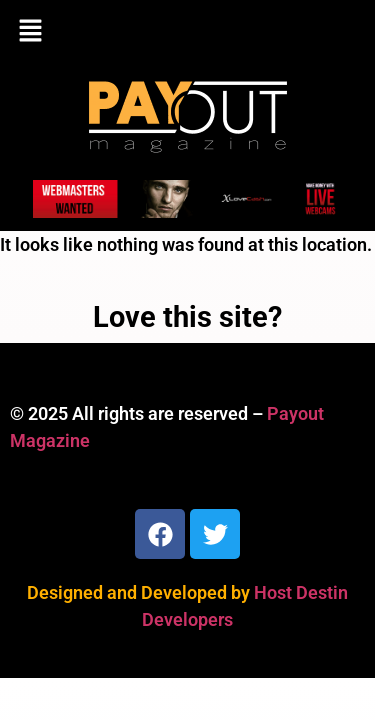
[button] (187, 32)
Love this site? (187, 317)
